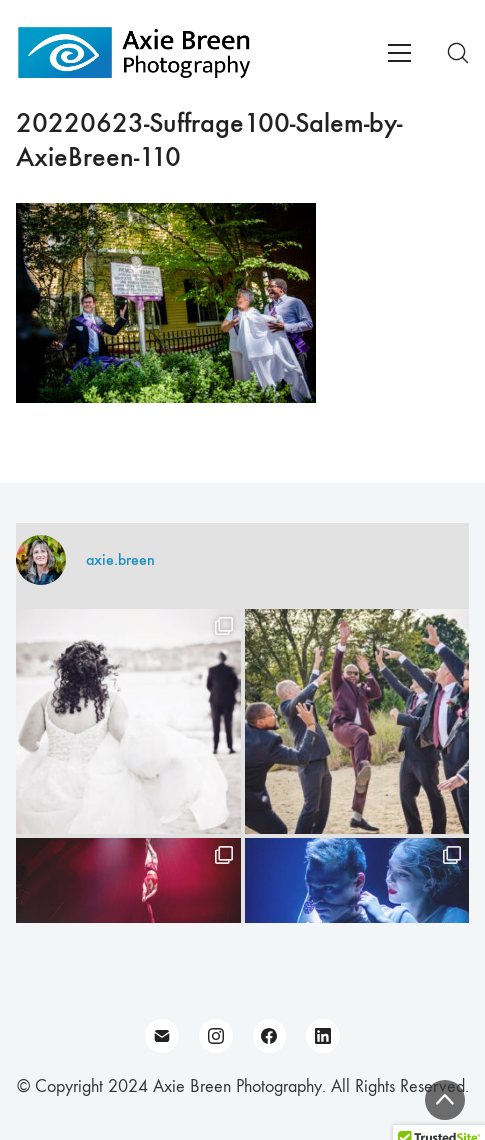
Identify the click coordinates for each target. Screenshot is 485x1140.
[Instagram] (216, 1036)
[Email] (162, 1036)
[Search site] (458, 53)
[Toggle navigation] (399, 53)
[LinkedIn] (323, 1036)
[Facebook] (270, 1036)
